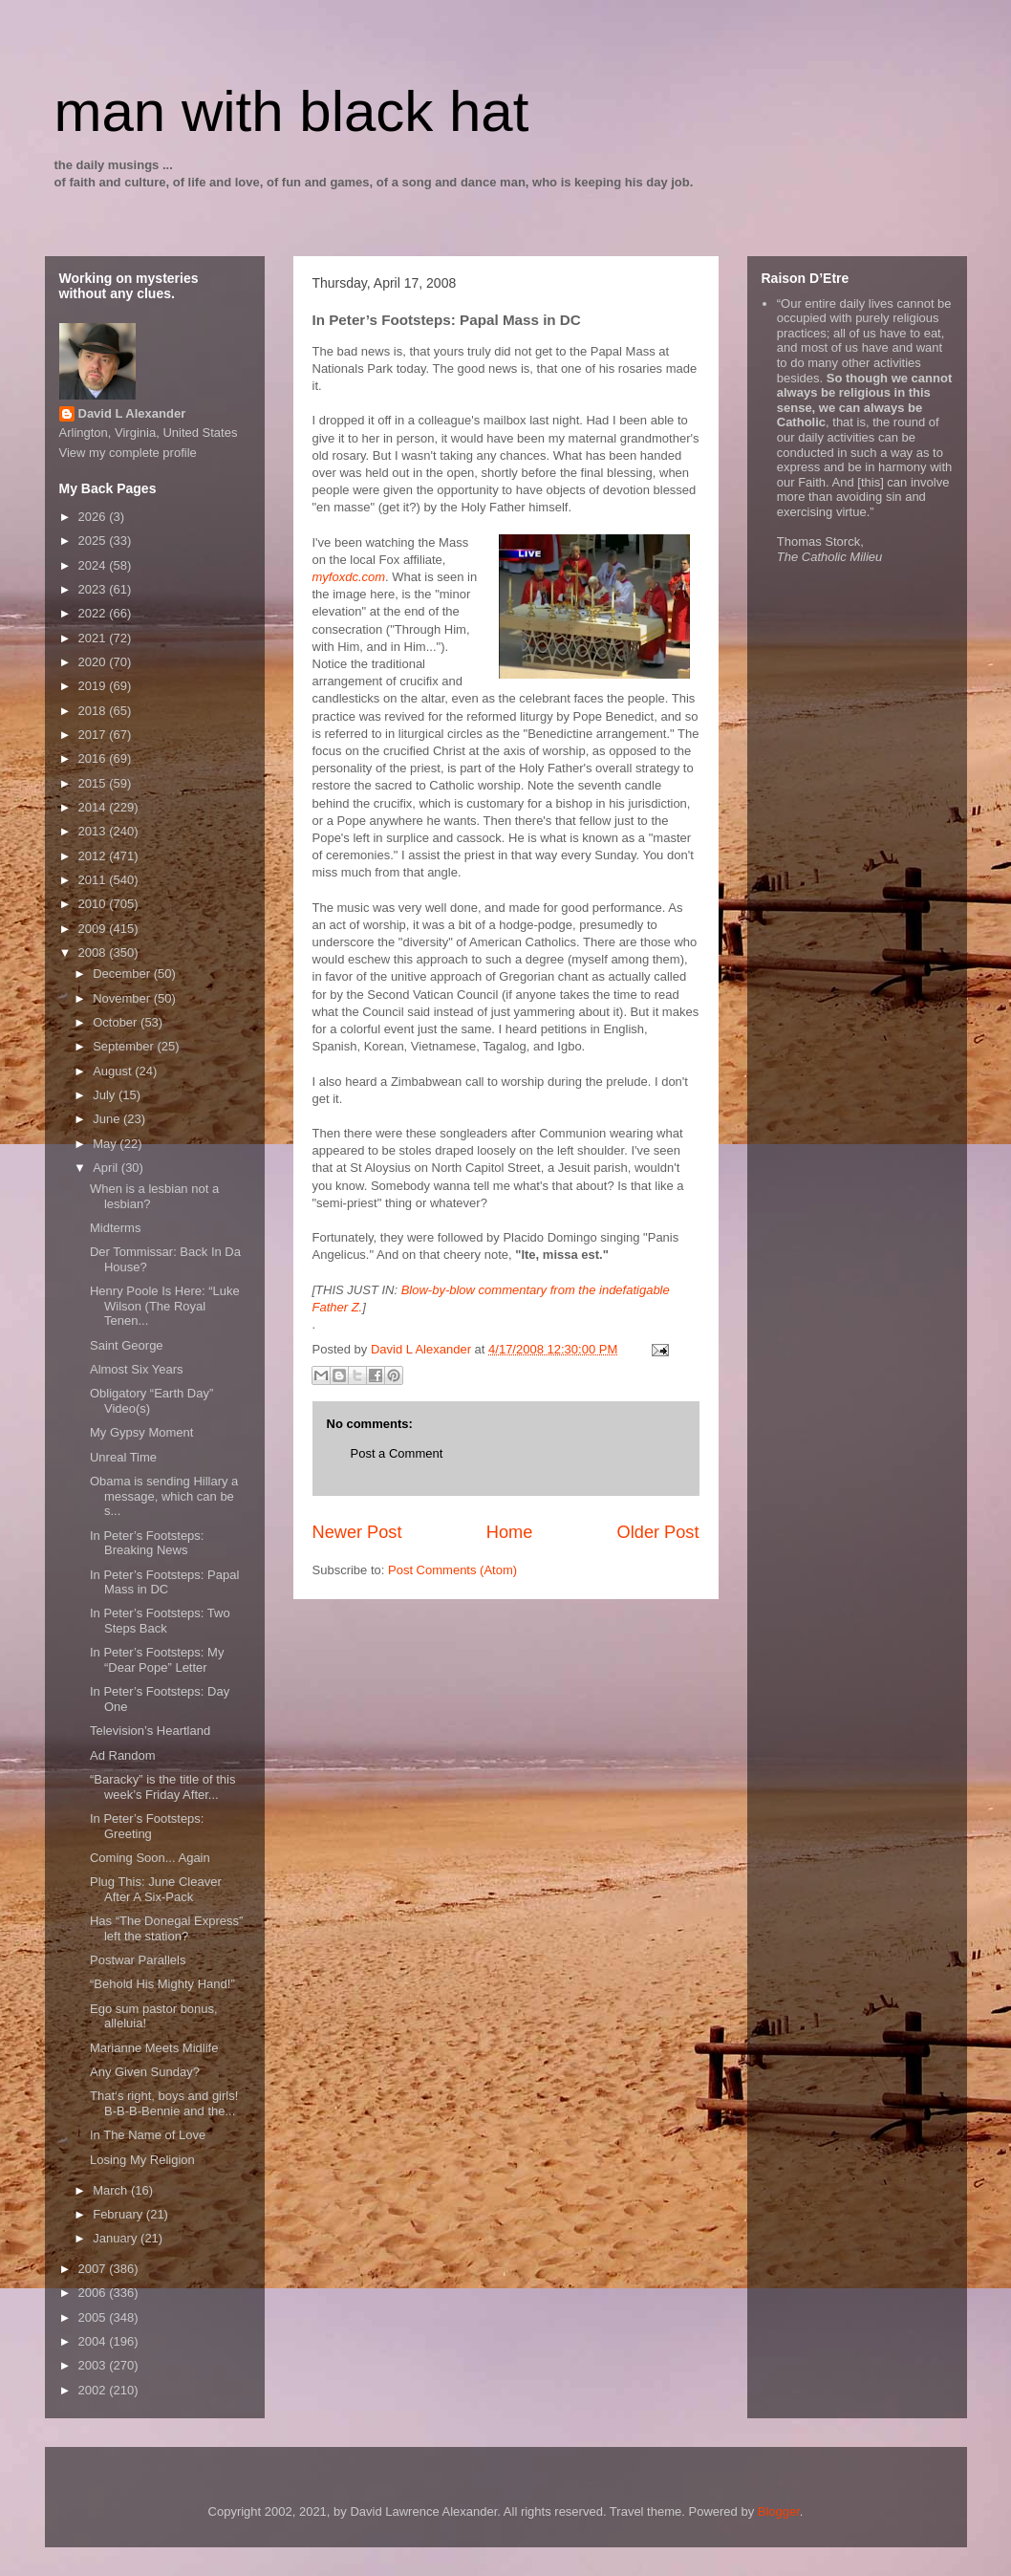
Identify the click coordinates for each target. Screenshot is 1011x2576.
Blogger (779, 2511)
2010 (94, 904)
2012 (94, 856)
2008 (94, 952)
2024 (94, 565)
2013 (94, 831)
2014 (94, 807)
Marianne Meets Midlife (154, 2048)
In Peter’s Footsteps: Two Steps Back (160, 1620)
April (107, 1167)
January (116, 2238)
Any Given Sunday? (145, 2072)
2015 (94, 783)
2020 (94, 662)
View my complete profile (128, 452)
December (123, 973)
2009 (94, 928)
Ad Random (123, 1755)
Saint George (126, 1345)
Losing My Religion (142, 2160)
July (105, 1095)
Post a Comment (397, 1453)
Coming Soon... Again (150, 1858)
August (114, 1071)
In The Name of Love (147, 2135)
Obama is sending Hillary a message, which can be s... (164, 1496)
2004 (94, 2341)
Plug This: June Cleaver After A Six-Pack (156, 1889)
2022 (94, 613)
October (116, 1022)
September (125, 1046)
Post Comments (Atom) (452, 1570)
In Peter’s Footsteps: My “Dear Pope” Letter (157, 1660)
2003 (94, 2365)
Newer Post (357, 1532)
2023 (94, 589)
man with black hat (291, 111)
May (106, 1143)
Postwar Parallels (137, 1960)
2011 (94, 880)
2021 (94, 638)
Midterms (115, 1228)
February (119, 2214)
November (123, 998)
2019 (94, 686)
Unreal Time (123, 1457)
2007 (94, 2269)
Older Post (658, 1532)
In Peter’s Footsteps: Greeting (147, 1826)
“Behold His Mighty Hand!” (162, 1984)
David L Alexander (132, 413)
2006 (94, 2292)
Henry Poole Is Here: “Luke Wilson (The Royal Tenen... (165, 1306)
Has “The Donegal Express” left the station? (166, 1928)
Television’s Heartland (150, 1730)
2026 (94, 516)
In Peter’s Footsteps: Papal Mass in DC (164, 1582)
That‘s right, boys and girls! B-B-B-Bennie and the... (164, 2103)
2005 (94, 2317)
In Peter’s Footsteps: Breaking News (147, 1543)
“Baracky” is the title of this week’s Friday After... (162, 1787)
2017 (94, 734)
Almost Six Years (136, 1369)
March (112, 2190)
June (108, 1119)
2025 (94, 540)
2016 (94, 758)
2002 (94, 2390)
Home (509, 1532)
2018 (94, 711)
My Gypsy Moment (141, 1432)
